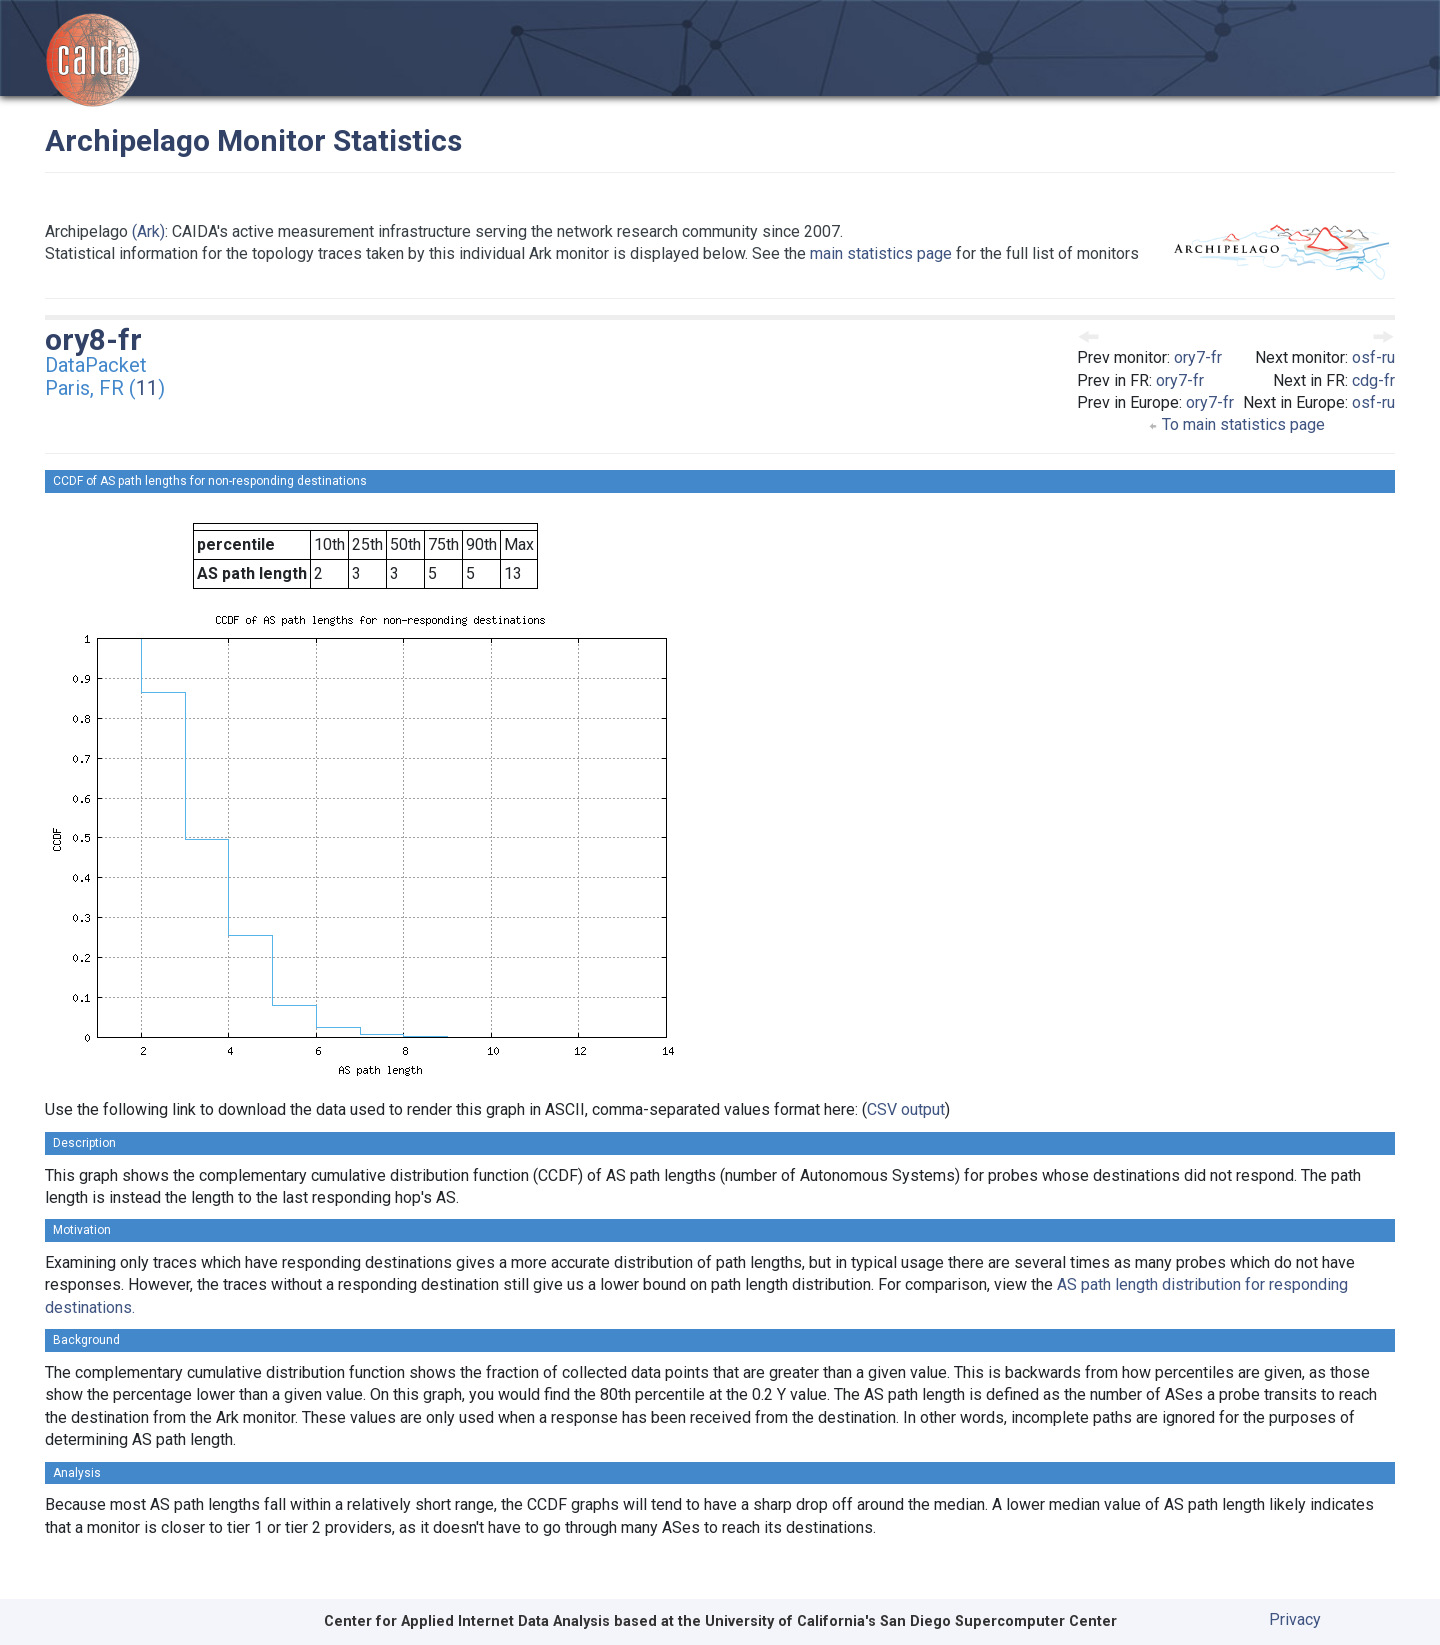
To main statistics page (1236, 424)
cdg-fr (1373, 380)
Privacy (1295, 1619)
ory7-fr (1198, 357)
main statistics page (881, 253)
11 (147, 388)
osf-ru (1373, 357)
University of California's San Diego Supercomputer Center (911, 1621)
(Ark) (148, 231)
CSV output (906, 1109)
